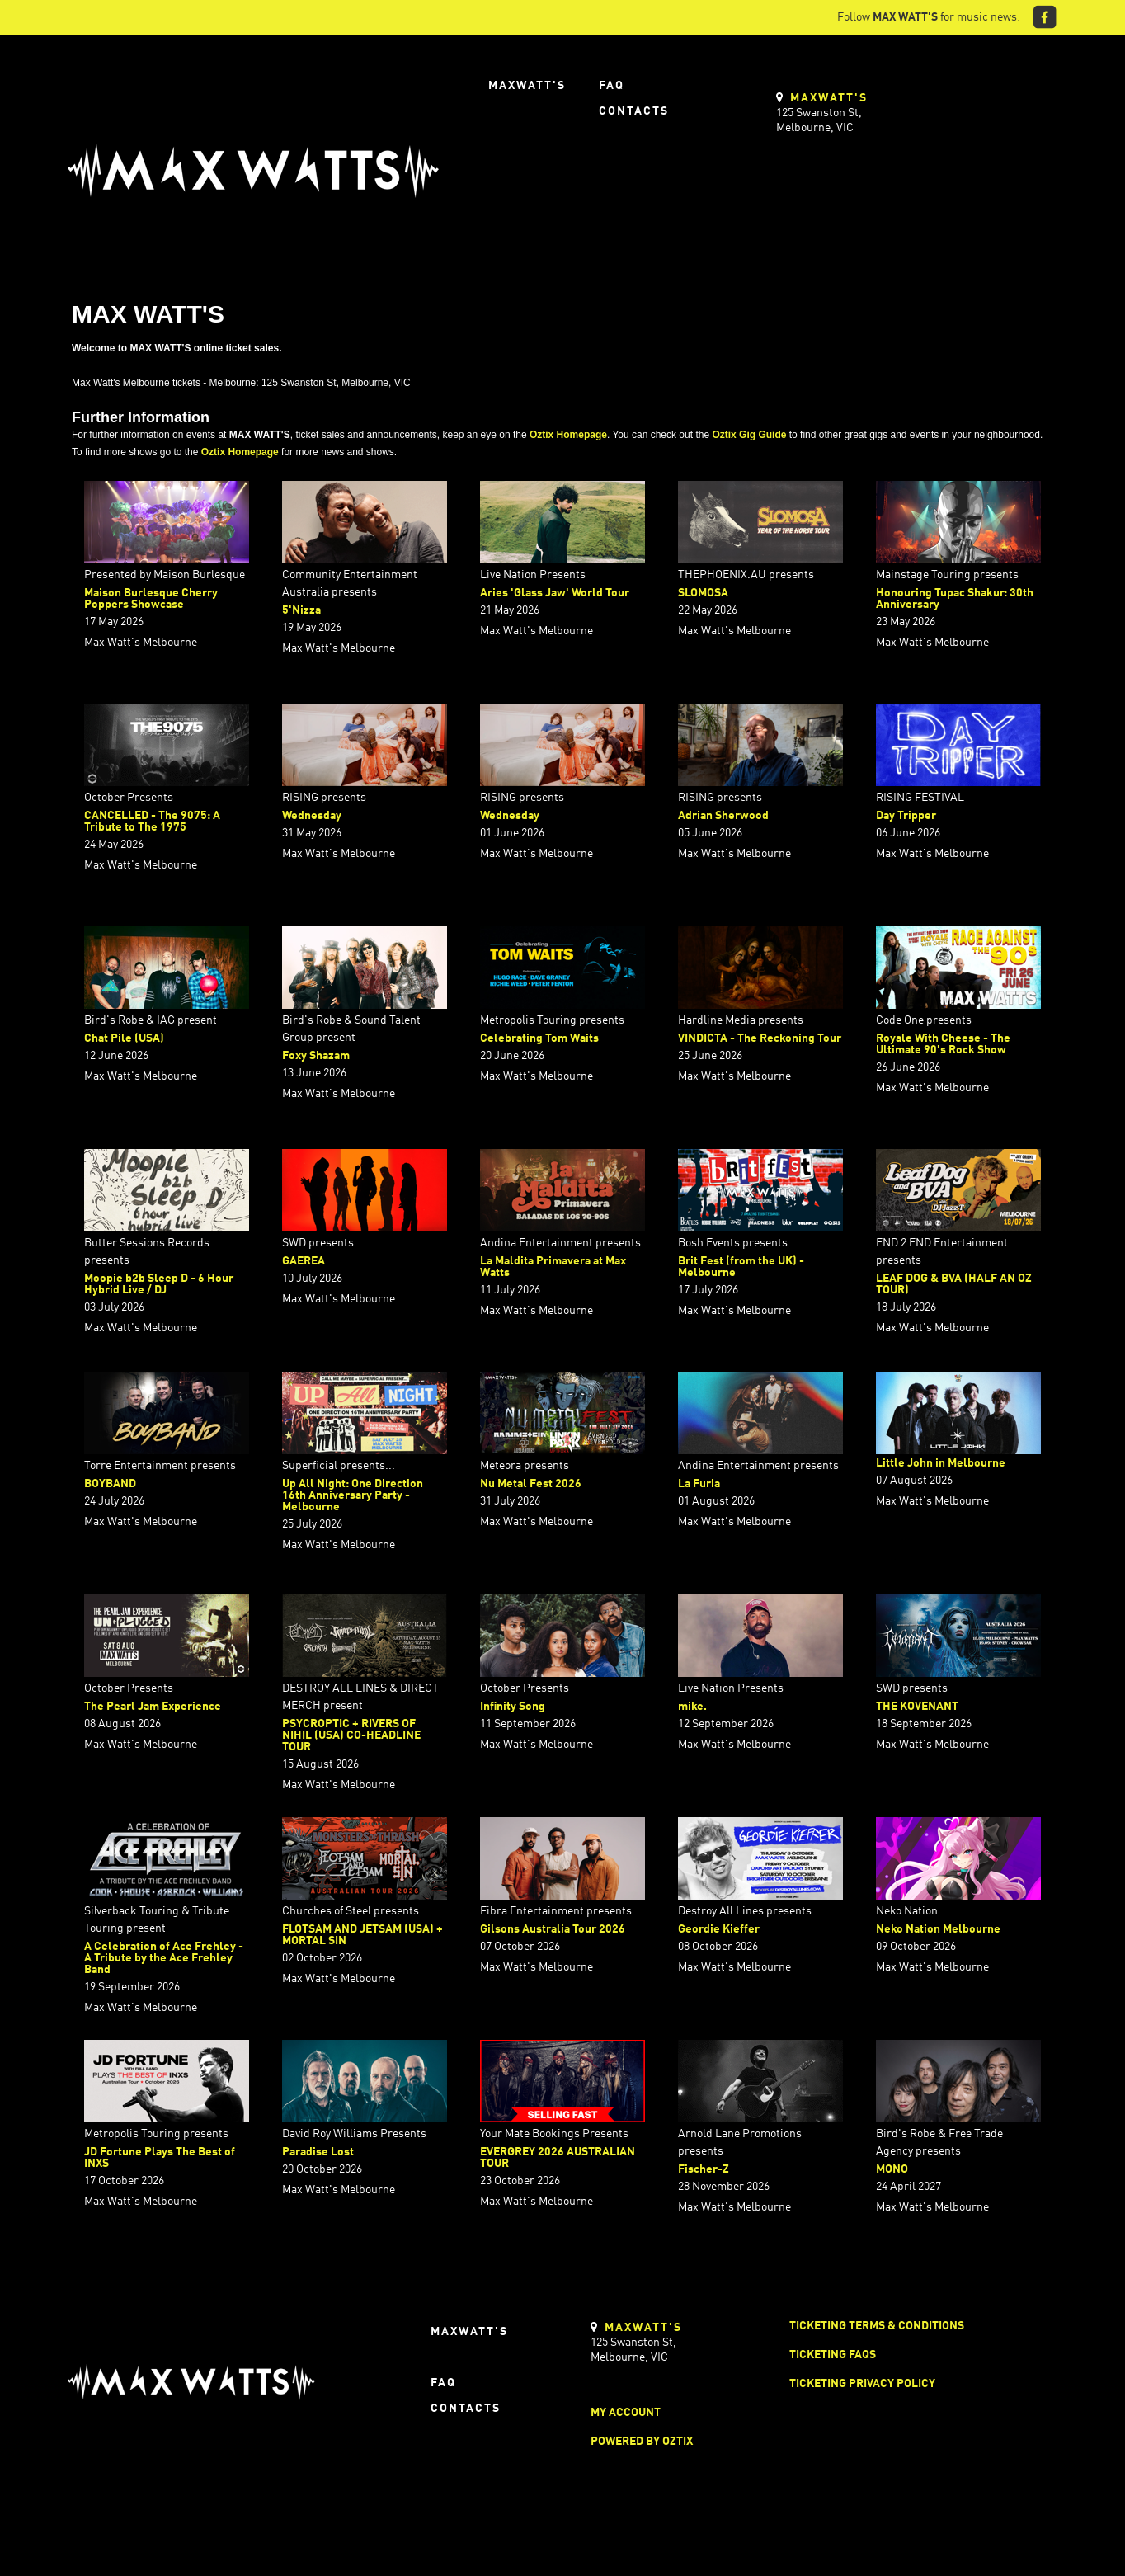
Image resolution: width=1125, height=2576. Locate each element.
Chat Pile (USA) (124, 1038)
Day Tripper (906, 816)
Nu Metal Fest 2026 (530, 1484)
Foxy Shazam (316, 1056)
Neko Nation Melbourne (938, 1929)
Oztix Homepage (568, 434)
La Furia (699, 1484)
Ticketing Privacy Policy (862, 2384)
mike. (692, 1706)
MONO (892, 2169)
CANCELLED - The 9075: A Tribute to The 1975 (152, 821)
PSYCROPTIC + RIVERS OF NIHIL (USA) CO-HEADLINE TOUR (351, 1735)
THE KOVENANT (917, 1706)
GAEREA (303, 1261)
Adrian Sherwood (723, 816)
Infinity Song (512, 1706)
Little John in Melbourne (940, 1463)
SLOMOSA (703, 593)
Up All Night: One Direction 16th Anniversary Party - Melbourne (352, 1495)
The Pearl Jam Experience (152, 1706)
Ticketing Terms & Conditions (876, 2326)
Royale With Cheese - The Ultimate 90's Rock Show (943, 1044)
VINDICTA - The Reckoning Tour (759, 1038)
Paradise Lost (318, 2152)
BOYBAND (110, 1484)
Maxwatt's (527, 86)
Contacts (634, 111)
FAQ (611, 86)
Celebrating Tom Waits (539, 1038)
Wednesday (311, 816)
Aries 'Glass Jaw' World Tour (554, 593)
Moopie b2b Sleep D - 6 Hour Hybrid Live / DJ (158, 1284)
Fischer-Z (703, 2169)
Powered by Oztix (642, 2441)
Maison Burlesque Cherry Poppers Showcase (151, 598)
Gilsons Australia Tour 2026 (552, 1929)
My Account (626, 2412)
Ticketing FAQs (832, 2355)
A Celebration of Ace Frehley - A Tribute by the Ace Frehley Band (163, 1958)
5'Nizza (301, 610)
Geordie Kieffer (719, 1929)
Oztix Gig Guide (749, 434)
